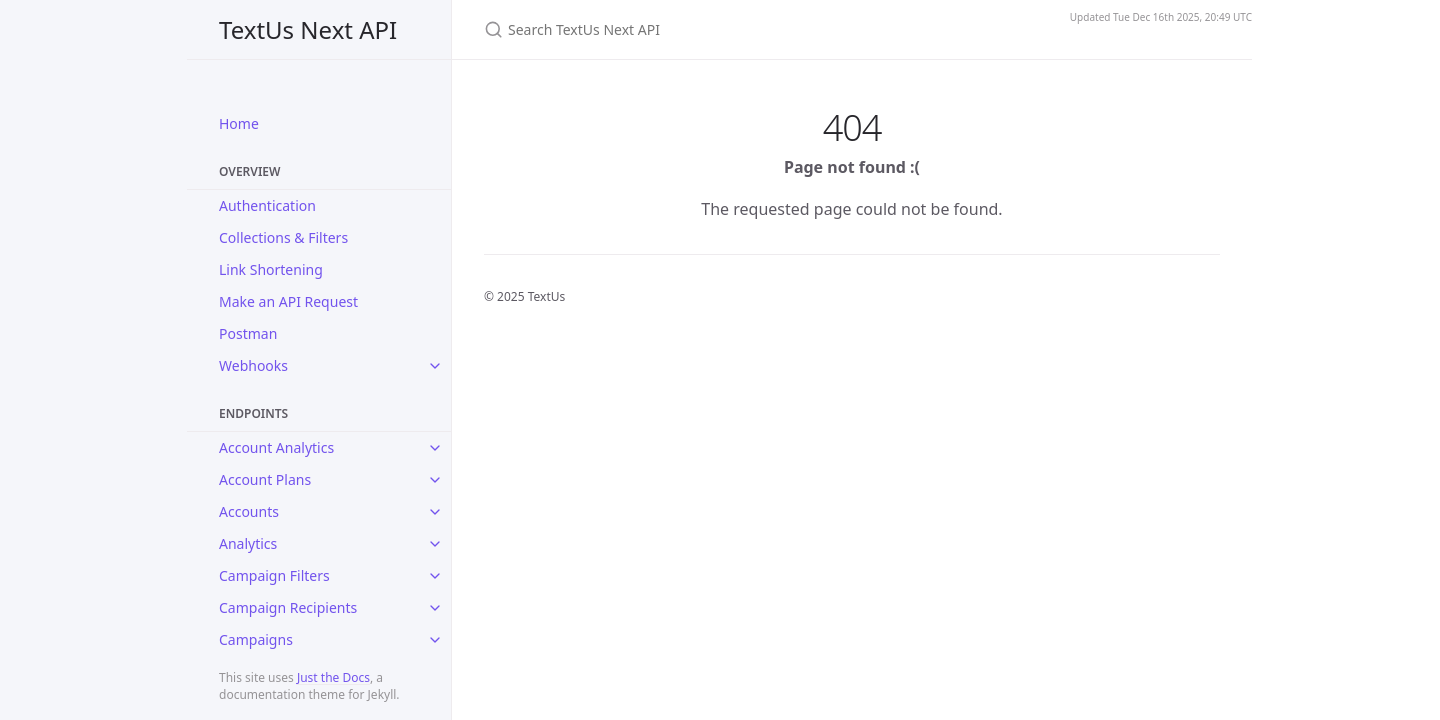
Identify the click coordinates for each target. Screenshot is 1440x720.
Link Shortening (271, 269)
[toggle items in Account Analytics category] (435, 448)
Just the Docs (333, 677)
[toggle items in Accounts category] (435, 512)
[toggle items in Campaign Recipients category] (435, 608)
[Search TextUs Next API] (720, 29)
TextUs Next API (308, 29)
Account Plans (265, 479)
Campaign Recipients (288, 607)
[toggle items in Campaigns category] (435, 640)
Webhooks (253, 365)
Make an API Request (288, 301)
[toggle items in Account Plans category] (435, 480)
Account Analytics (276, 447)
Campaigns (256, 639)
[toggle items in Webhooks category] (435, 366)
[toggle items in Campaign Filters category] (435, 576)
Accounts (249, 511)
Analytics (248, 543)
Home (239, 123)
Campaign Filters (274, 575)
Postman (248, 333)
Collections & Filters (283, 237)
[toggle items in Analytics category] (435, 544)
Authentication (267, 205)
